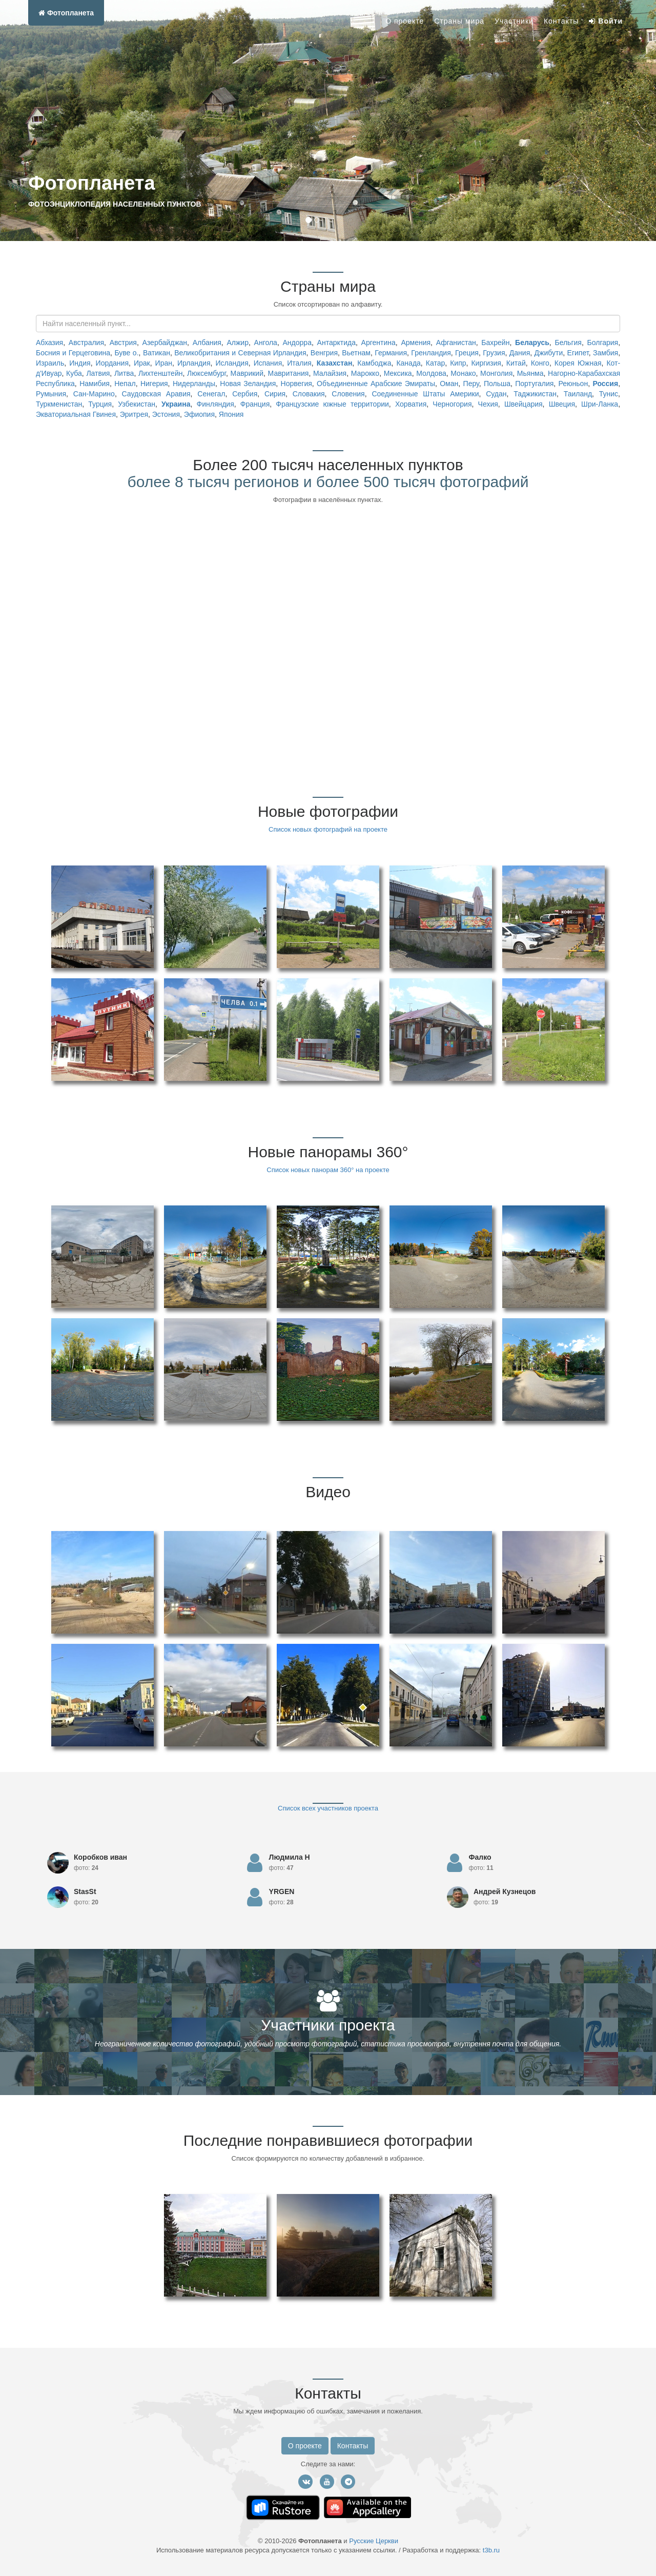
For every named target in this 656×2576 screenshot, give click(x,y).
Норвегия (296, 383)
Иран (163, 363)
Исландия (231, 363)
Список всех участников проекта (328, 1808)
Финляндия (215, 404)
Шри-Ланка (599, 404)
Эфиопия (199, 414)
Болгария (603, 342)
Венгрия (324, 353)
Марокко (365, 373)
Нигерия (154, 383)
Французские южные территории (332, 404)
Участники (514, 21)
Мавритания (288, 373)
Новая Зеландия (248, 383)
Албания (207, 342)
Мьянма (530, 373)
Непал (124, 383)
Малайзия (329, 373)
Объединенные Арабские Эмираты (376, 383)
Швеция (562, 404)
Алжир (237, 342)
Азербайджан (165, 342)
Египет (578, 353)
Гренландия (430, 353)
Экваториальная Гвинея (76, 414)
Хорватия (410, 404)
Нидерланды (194, 383)
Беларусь (532, 342)
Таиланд (578, 394)
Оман (449, 383)
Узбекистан (136, 404)
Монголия (496, 373)
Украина (175, 404)
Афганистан (456, 342)
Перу (471, 383)
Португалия (534, 383)
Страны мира (459, 21)
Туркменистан (59, 404)
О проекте (404, 21)
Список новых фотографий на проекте (328, 829)
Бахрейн (495, 342)
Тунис (608, 394)
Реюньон (573, 383)
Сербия (244, 394)
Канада (408, 363)
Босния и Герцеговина (73, 353)
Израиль (50, 363)
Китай (516, 363)
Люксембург (206, 373)
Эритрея (134, 414)
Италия (299, 363)
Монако (463, 373)
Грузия (494, 353)
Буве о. (126, 353)
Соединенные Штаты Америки (425, 394)
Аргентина (378, 342)
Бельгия (568, 342)
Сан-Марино (94, 394)
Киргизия (486, 363)
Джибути (549, 353)
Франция (255, 404)
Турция (100, 404)
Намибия (94, 383)
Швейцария (523, 404)
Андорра (297, 342)
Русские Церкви (373, 2541)
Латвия (98, 373)
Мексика (398, 373)
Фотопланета (66, 13)
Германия (391, 353)
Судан (496, 394)
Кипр (458, 363)
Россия (605, 383)
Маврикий (247, 373)
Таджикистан (535, 394)
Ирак (142, 363)
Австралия (86, 342)
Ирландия (194, 363)
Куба (74, 373)
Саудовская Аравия (156, 394)
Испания (268, 363)
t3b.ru (491, 2550)
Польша (497, 383)
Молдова (431, 373)
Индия (79, 363)
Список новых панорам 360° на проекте (327, 1170)
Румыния (51, 394)
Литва (124, 373)
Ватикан (156, 353)
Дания (519, 353)
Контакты (561, 21)
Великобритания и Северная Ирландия (240, 353)
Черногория (452, 404)
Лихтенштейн (160, 373)
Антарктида (336, 342)
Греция (467, 353)
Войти (606, 21)
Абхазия (49, 342)
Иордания (112, 363)
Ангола (265, 342)
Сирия (274, 394)
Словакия (309, 394)
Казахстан (335, 363)
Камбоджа (374, 363)
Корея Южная (578, 363)
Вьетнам (356, 353)
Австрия (123, 342)
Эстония (166, 414)
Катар (435, 363)
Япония (231, 414)
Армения (415, 342)
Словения (348, 394)
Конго (540, 363)
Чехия (488, 404)
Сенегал (211, 394)
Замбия (605, 353)
